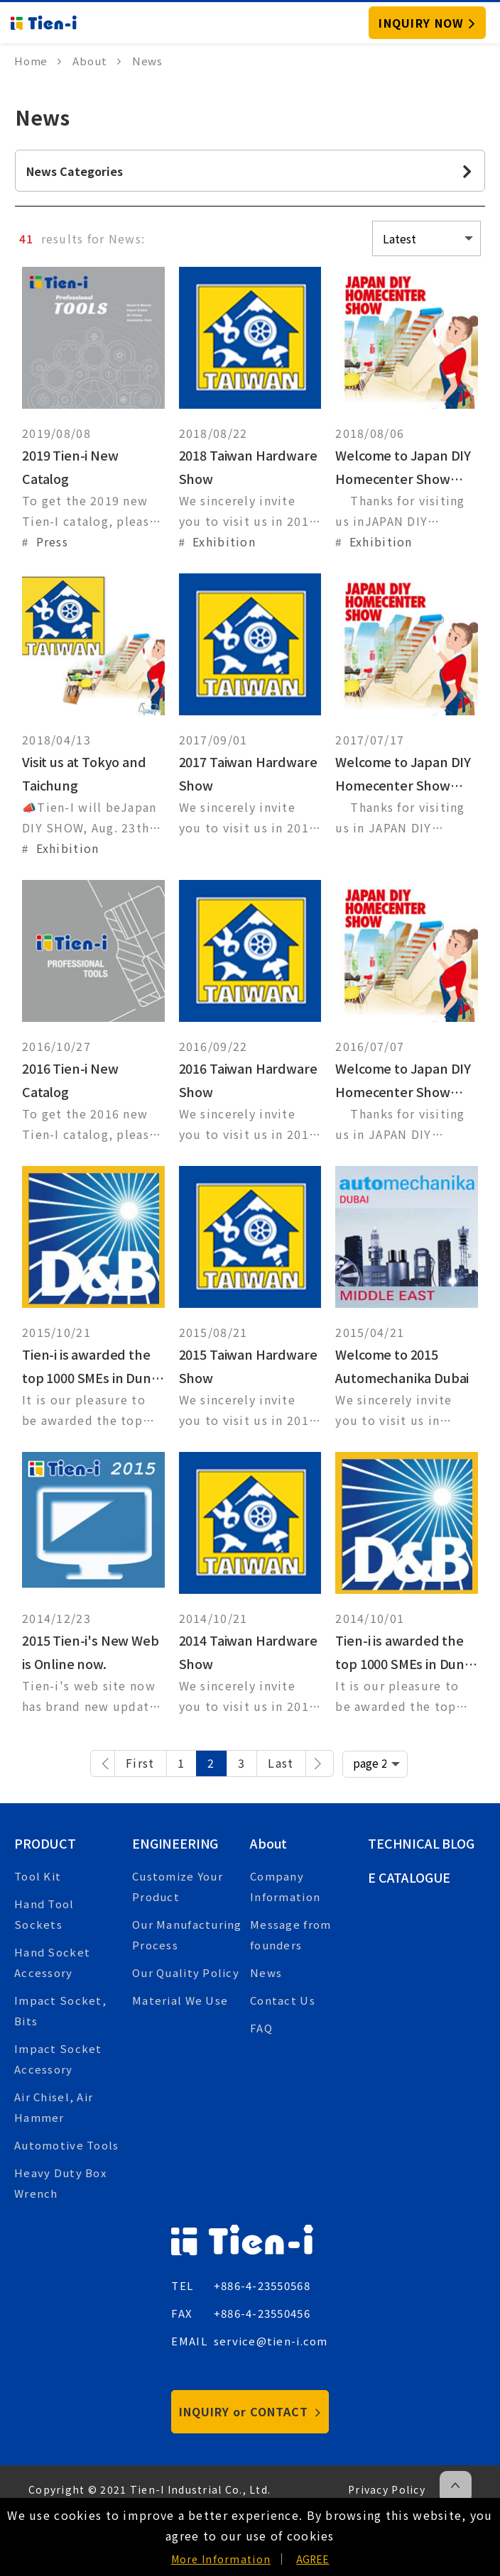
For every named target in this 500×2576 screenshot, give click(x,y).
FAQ (261, 2027)
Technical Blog (421, 1843)
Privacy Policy (386, 2489)
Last (280, 1762)
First (140, 1762)
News (266, 1972)
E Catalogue (409, 1877)
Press (52, 541)
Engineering (175, 1843)
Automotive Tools (66, 2144)
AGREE (312, 2559)
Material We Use (180, 2000)
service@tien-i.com (271, 2340)
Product (45, 1843)
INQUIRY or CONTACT (249, 2411)
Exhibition (224, 541)
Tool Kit (37, 1875)
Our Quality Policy (185, 1972)
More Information (221, 2559)
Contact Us (282, 2000)
